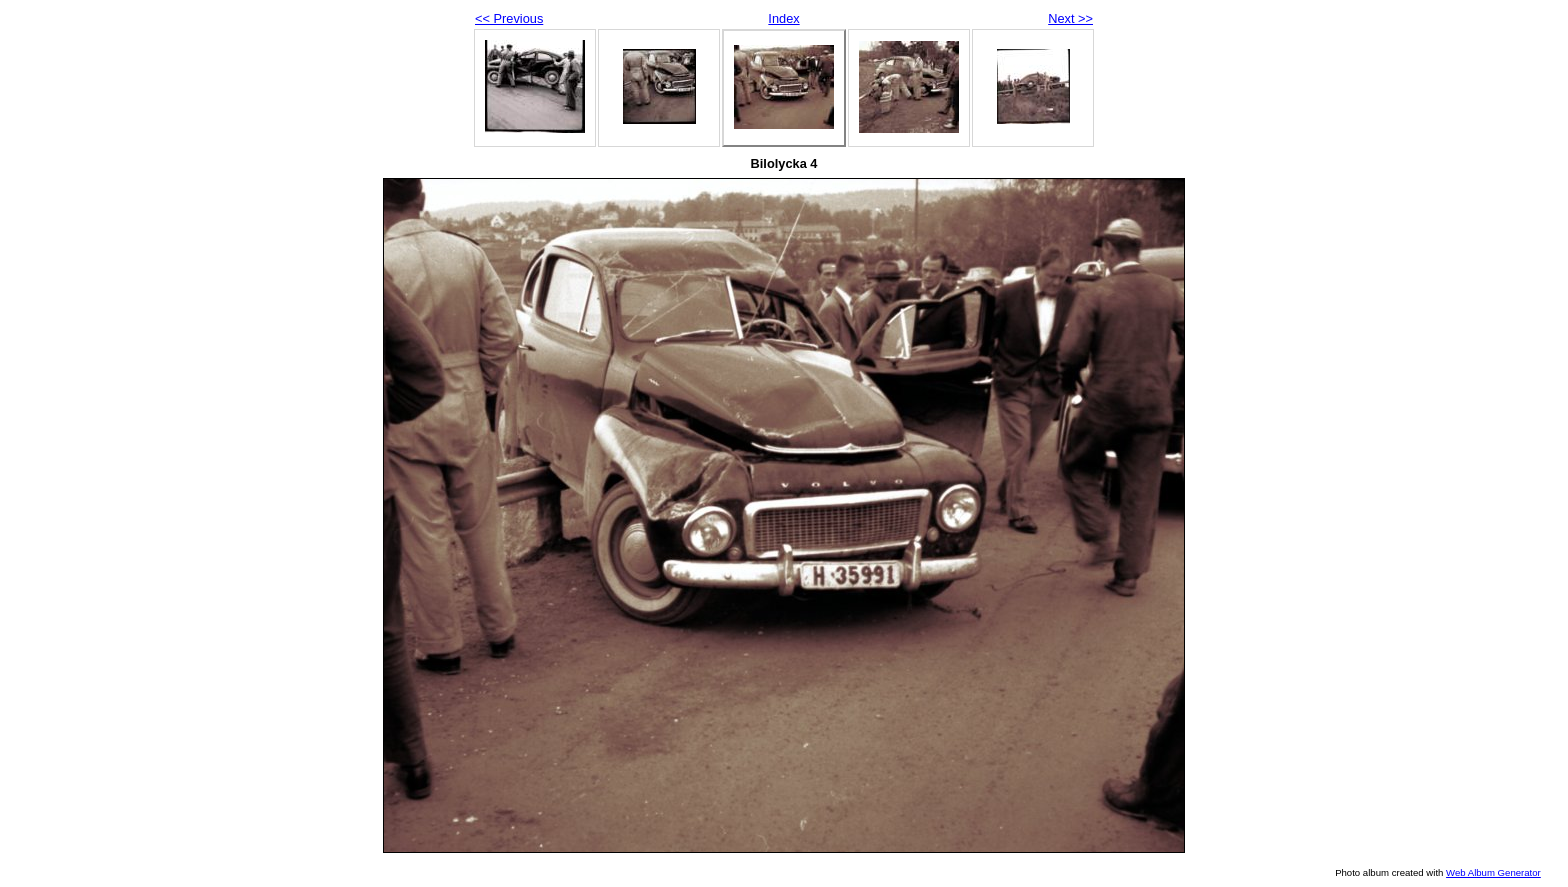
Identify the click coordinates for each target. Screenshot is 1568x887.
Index (783, 18)
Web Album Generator (1493, 872)
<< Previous (509, 18)
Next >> (1070, 18)
